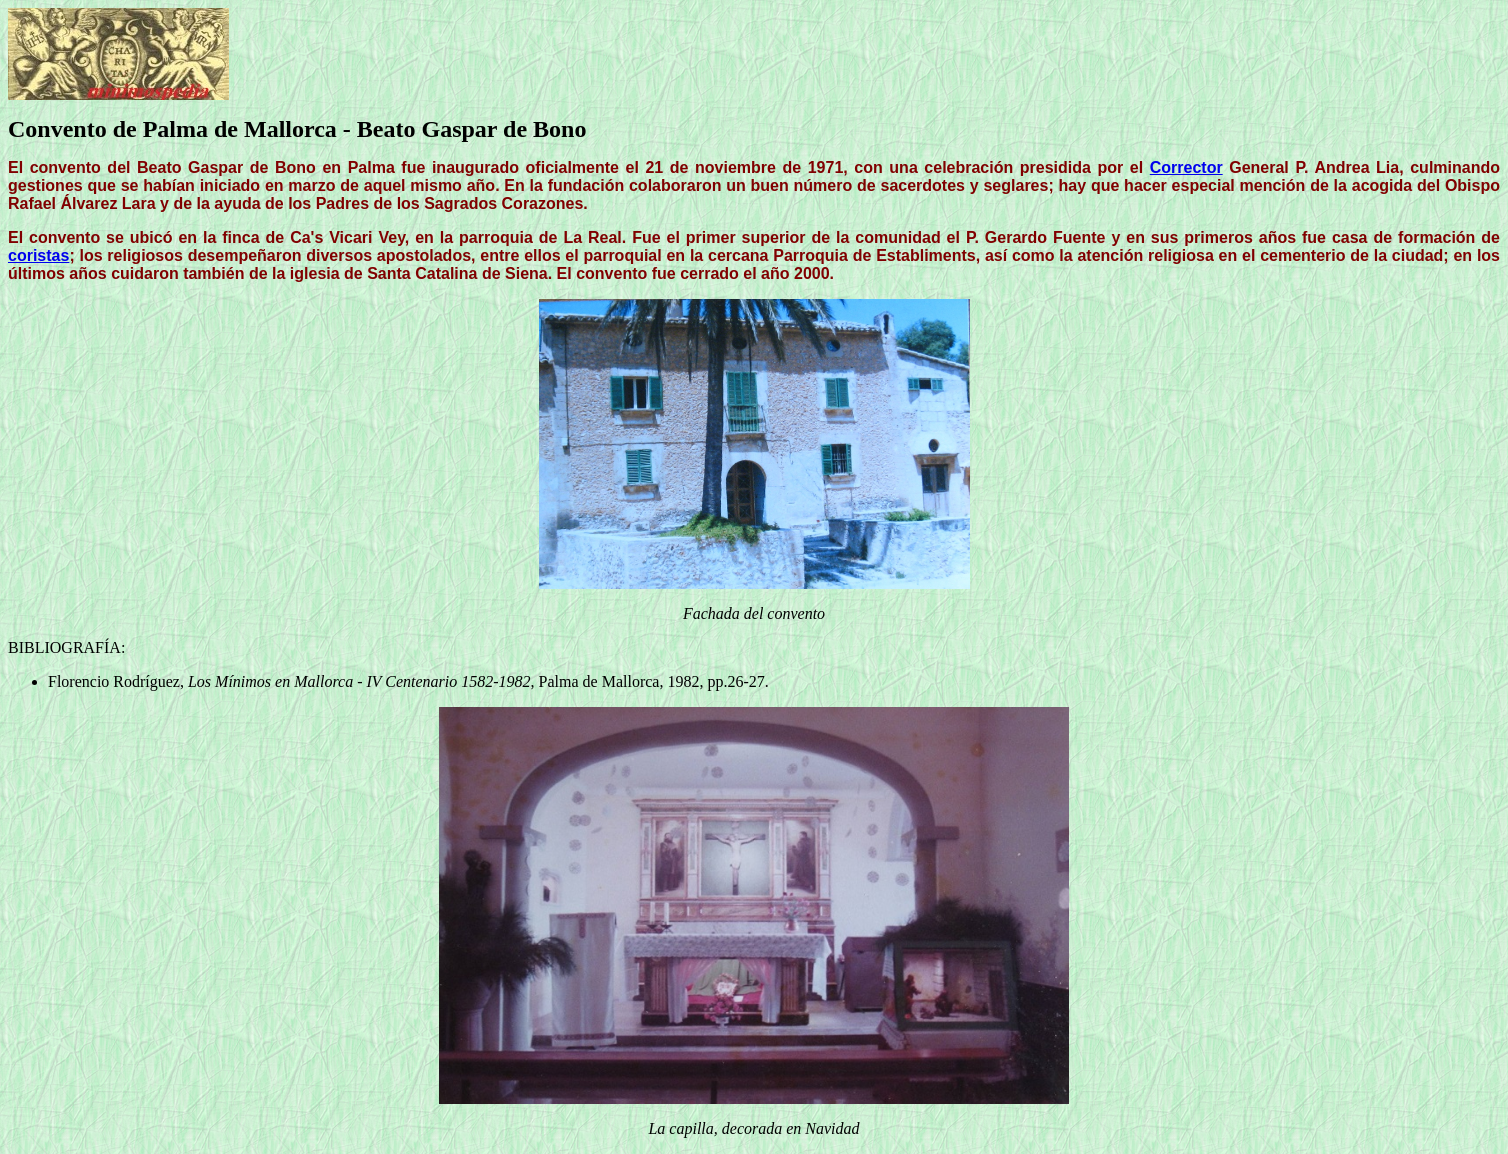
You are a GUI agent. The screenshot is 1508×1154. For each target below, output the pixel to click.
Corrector (1186, 167)
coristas (38, 255)
